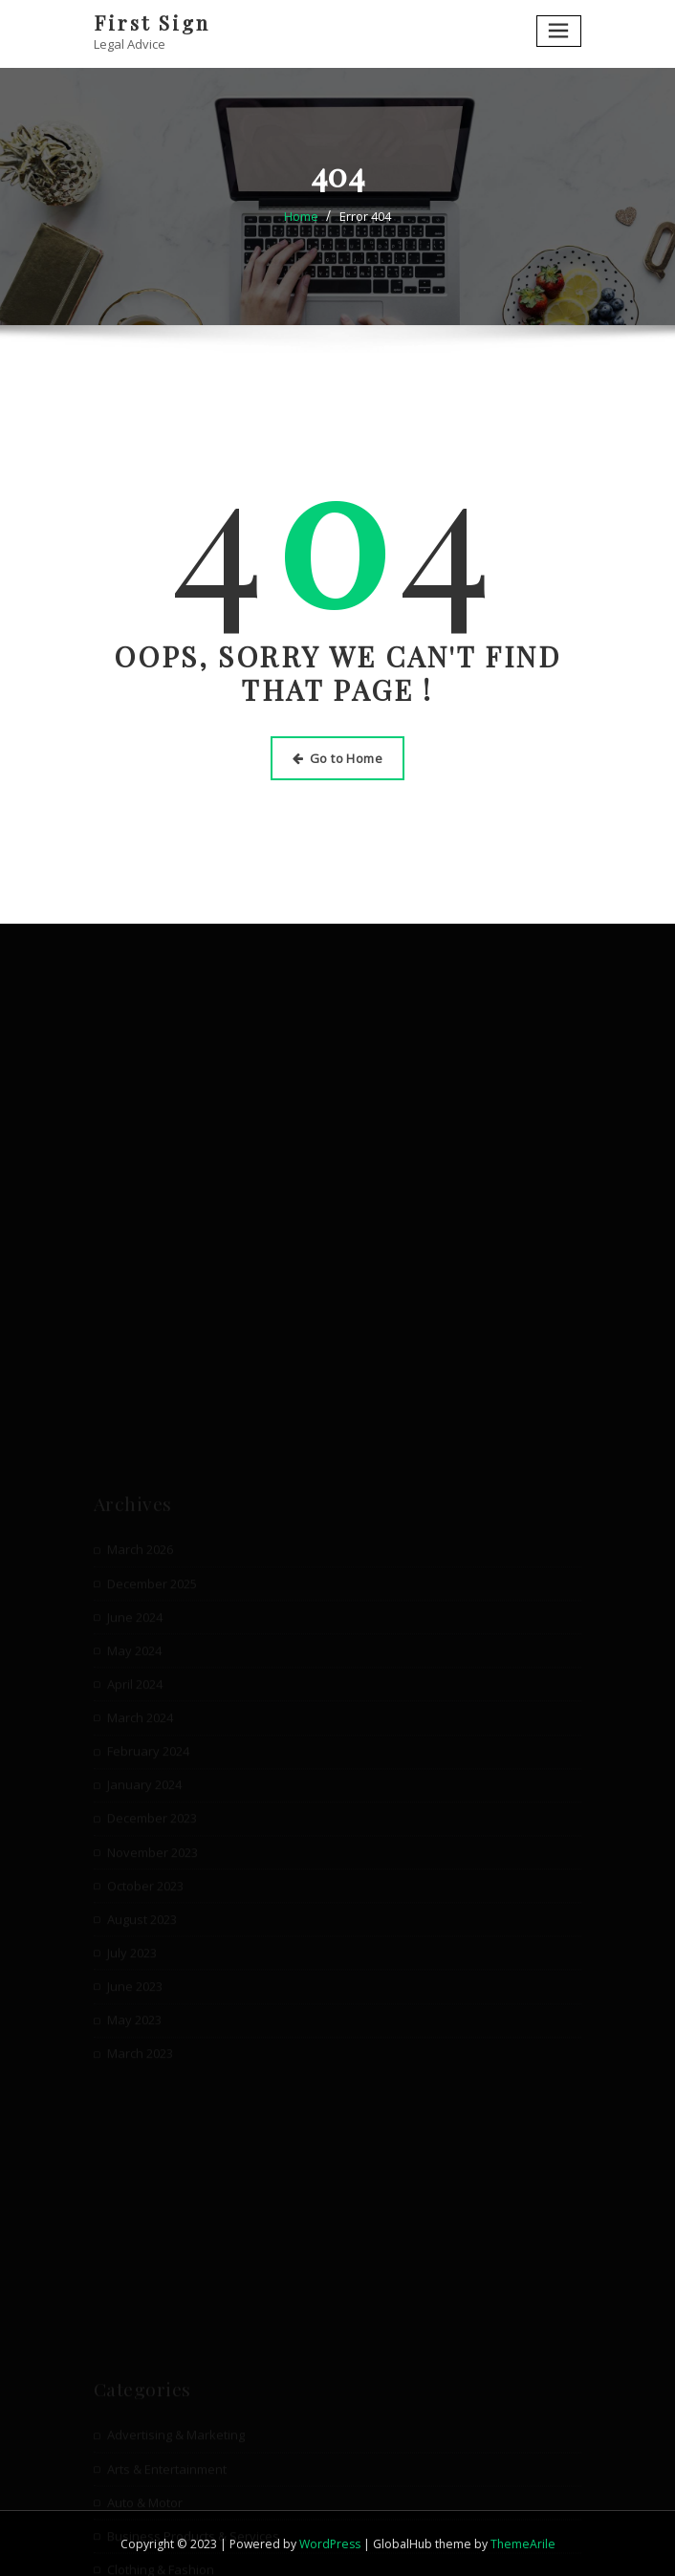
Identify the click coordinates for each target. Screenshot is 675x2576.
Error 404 (365, 216)
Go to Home (337, 758)
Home (301, 216)
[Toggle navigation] (559, 31)
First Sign (152, 22)
